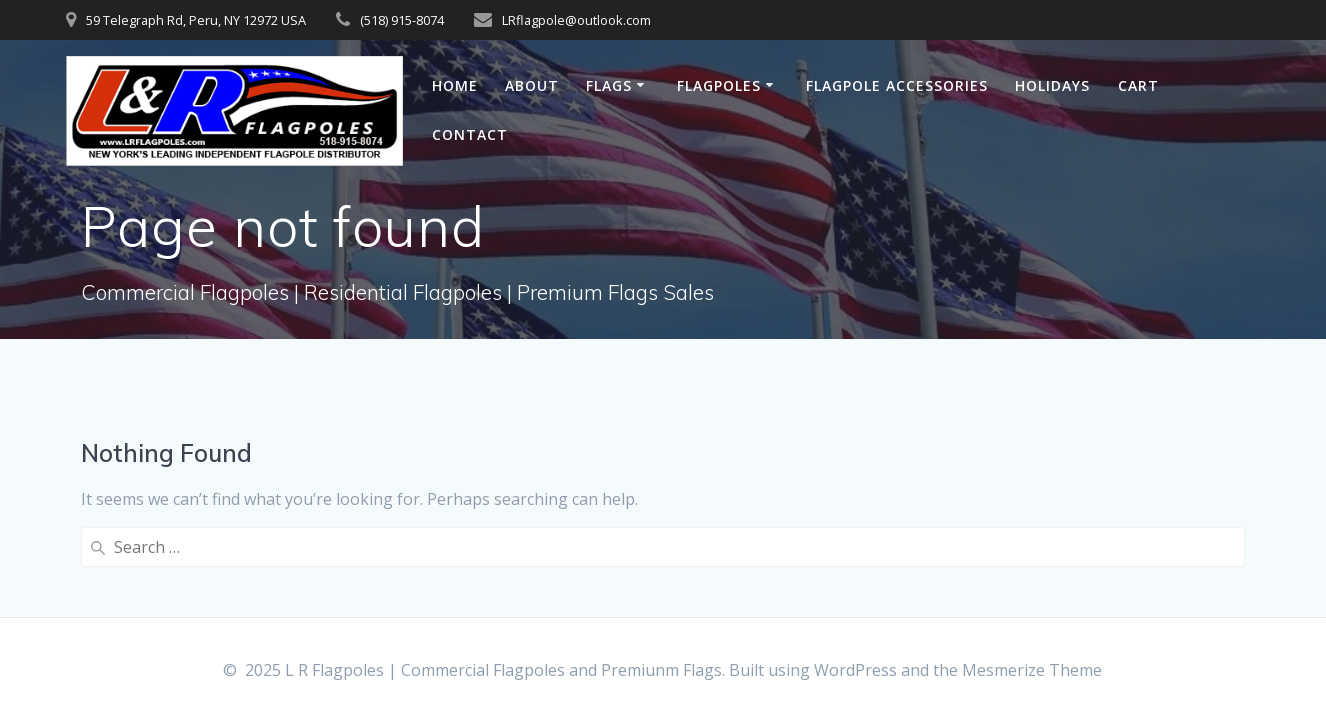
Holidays (1052, 85)
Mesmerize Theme (1032, 670)
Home (455, 85)
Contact (470, 134)
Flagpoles (719, 85)
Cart (1138, 85)
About (532, 85)
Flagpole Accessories (897, 85)
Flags (609, 85)
